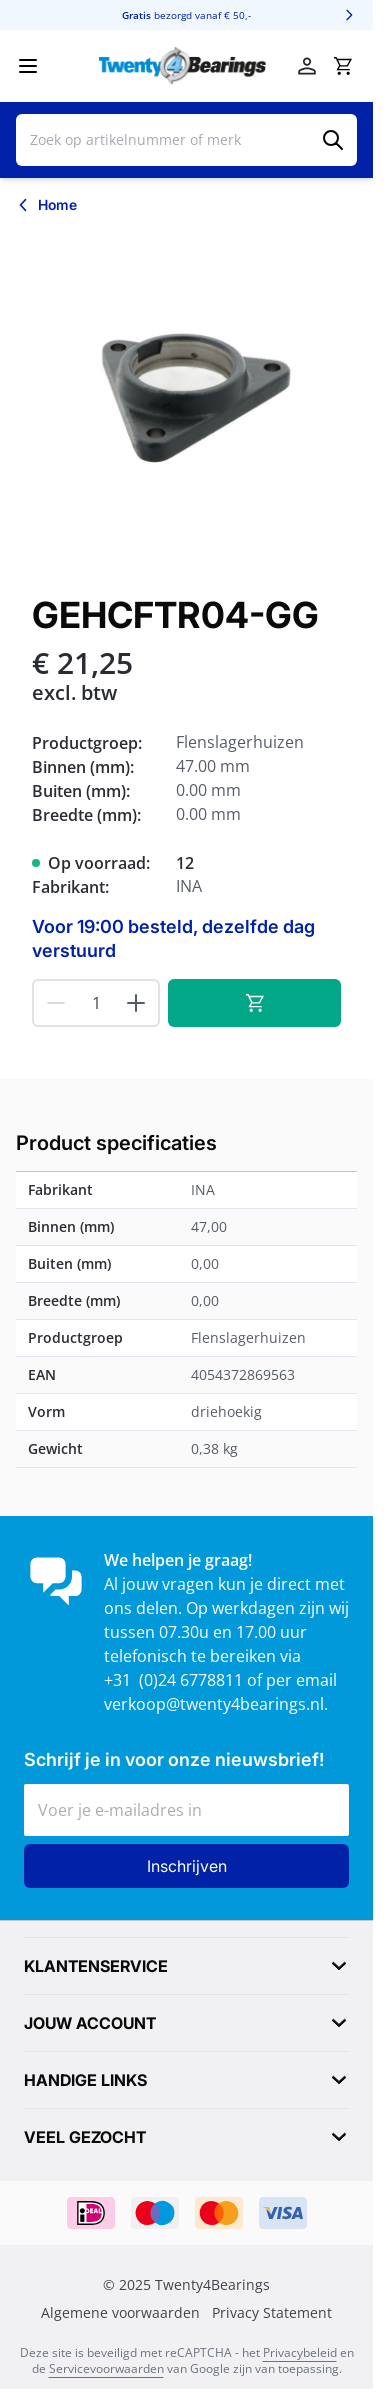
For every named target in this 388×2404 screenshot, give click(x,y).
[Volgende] (349, 15)
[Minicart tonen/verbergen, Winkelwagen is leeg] (343, 66)
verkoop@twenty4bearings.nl (214, 1704)
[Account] (307, 66)
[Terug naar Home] (46, 205)
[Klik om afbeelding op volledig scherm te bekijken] (186, 400)
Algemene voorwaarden (120, 2313)
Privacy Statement (272, 2313)
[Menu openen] (28, 66)
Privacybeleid (300, 2352)
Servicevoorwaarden (106, 2368)
